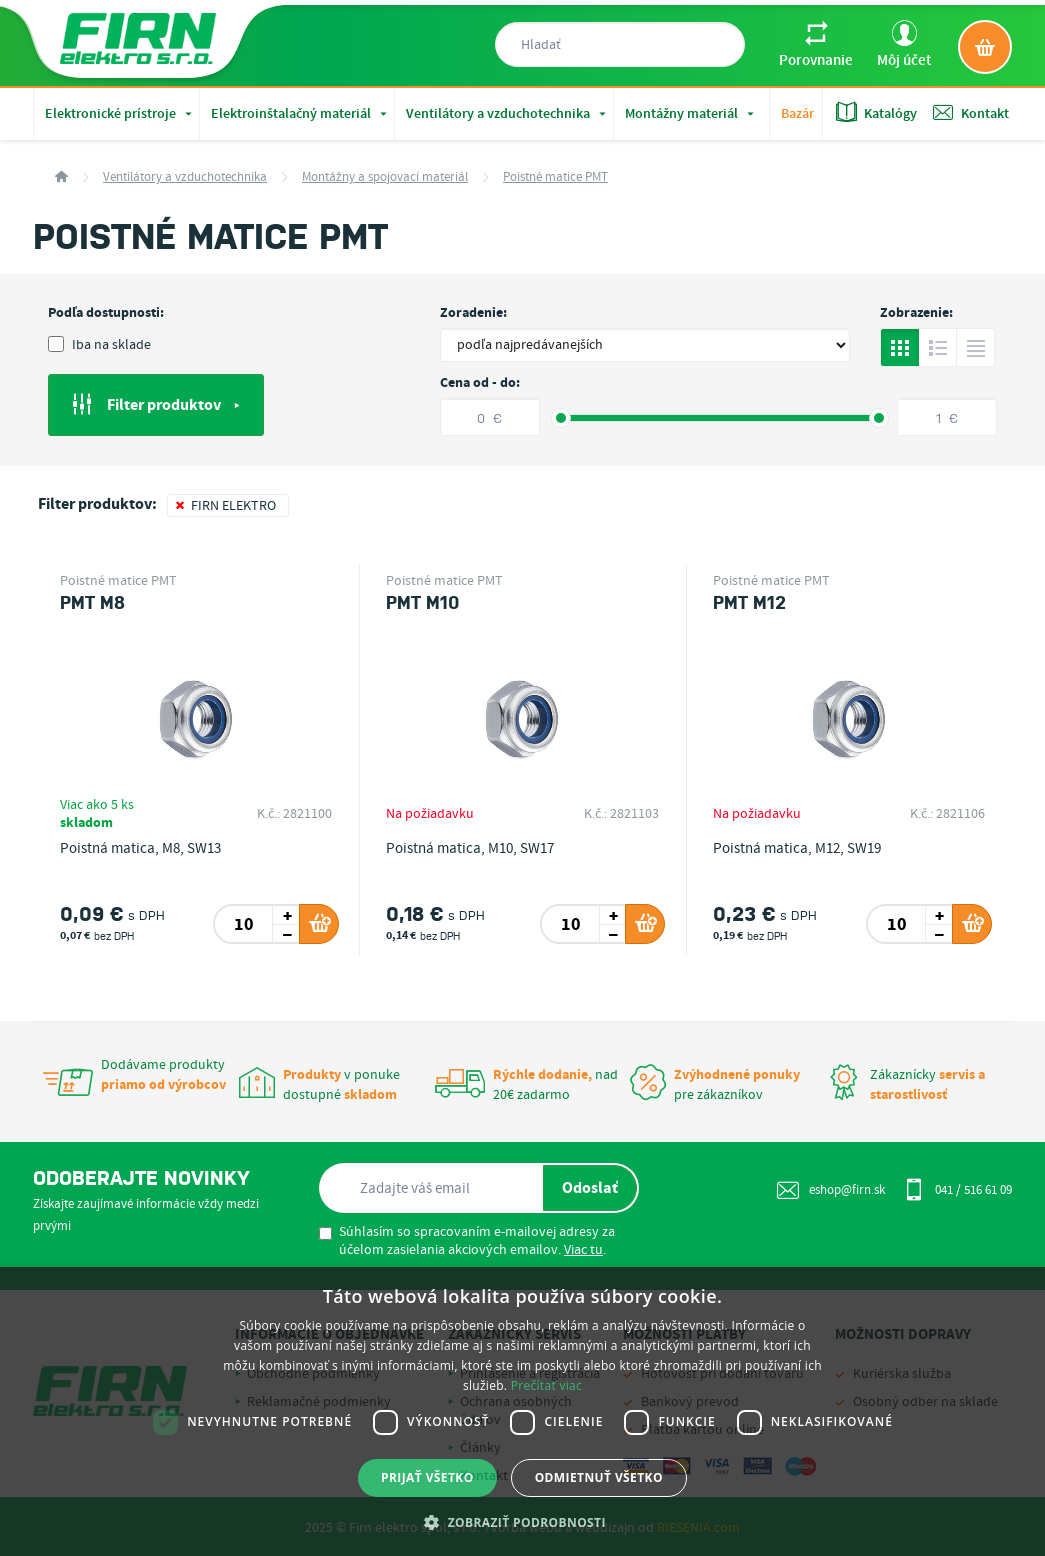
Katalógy (876, 112)
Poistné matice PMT (555, 177)
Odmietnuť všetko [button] (599, 1477)
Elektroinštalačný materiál (301, 114)
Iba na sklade (99, 345)
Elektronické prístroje (120, 114)
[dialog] (522, 1411)
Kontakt (971, 112)
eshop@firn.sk (831, 1190)
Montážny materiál (691, 114)
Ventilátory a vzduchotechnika (508, 114)
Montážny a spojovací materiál (385, 177)
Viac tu (583, 1250)
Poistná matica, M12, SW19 (797, 849)
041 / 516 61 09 (957, 1189)
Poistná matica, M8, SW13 (140, 849)
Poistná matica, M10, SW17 (470, 849)
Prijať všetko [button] (427, 1477)
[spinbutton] (244, 924)
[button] (522, 1522)
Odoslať (590, 1188)
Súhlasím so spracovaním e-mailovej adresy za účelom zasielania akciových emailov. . (467, 1241)
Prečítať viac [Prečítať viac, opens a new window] (546, 1385)
